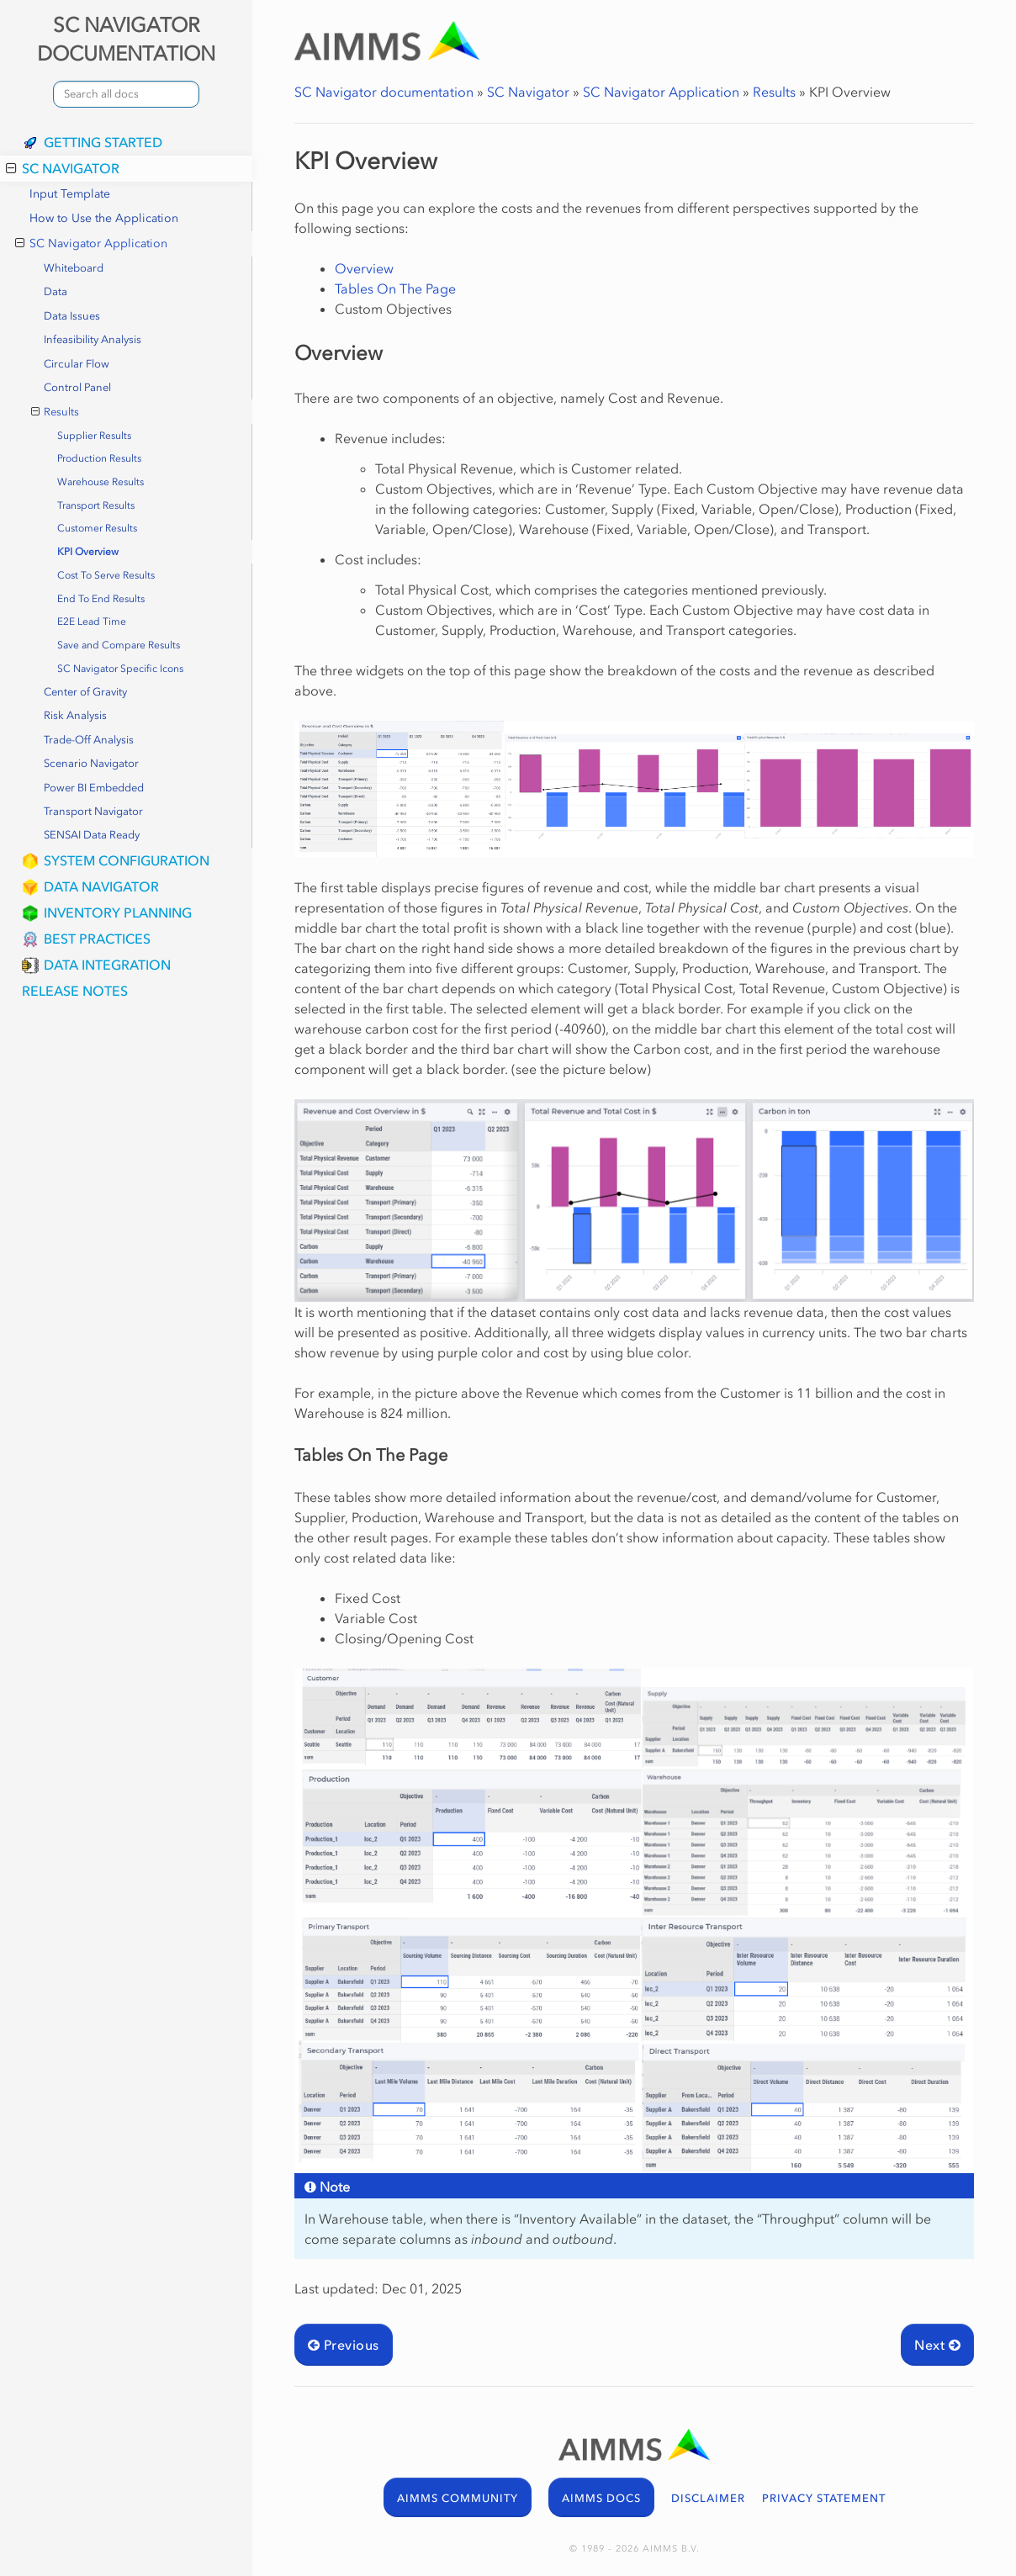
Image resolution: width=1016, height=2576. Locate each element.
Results (55, 412)
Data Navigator (101, 886)
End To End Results (101, 599)
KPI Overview (88, 552)
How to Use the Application (103, 218)
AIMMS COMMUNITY (457, 2498)
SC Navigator (62, 168)
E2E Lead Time (91, 621)
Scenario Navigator (91, 763)
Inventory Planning (118, 912)
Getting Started (103, 142)
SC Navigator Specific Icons (120, 668)
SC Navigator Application (91, 243)
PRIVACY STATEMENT (824, 2498)
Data (55, 291)
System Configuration (126, 860)
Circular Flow (76, 363)
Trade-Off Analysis (89, 739)
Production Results (99, 458)
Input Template (69, 194)
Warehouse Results (100, 482)
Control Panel (77, 387)
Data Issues (72, 315)
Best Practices (97, 938)
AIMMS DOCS (601, 2498)
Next (937, 2344)
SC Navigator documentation (384, 91)
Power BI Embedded (94, 787)
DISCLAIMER (708, 2498)
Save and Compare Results (118, 645)
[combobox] (126, 94)
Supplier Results (94, 436)
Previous (343, 2344)
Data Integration (107, 964)
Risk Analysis (75, 715)
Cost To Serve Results (106, 575)
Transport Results (96, 505)
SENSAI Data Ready (92, 834)
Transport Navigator (93, 811)
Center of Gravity (85, 691)
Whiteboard (73, 268)
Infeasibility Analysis (92, 339)
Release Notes (75, 990)
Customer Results (97, 528)
